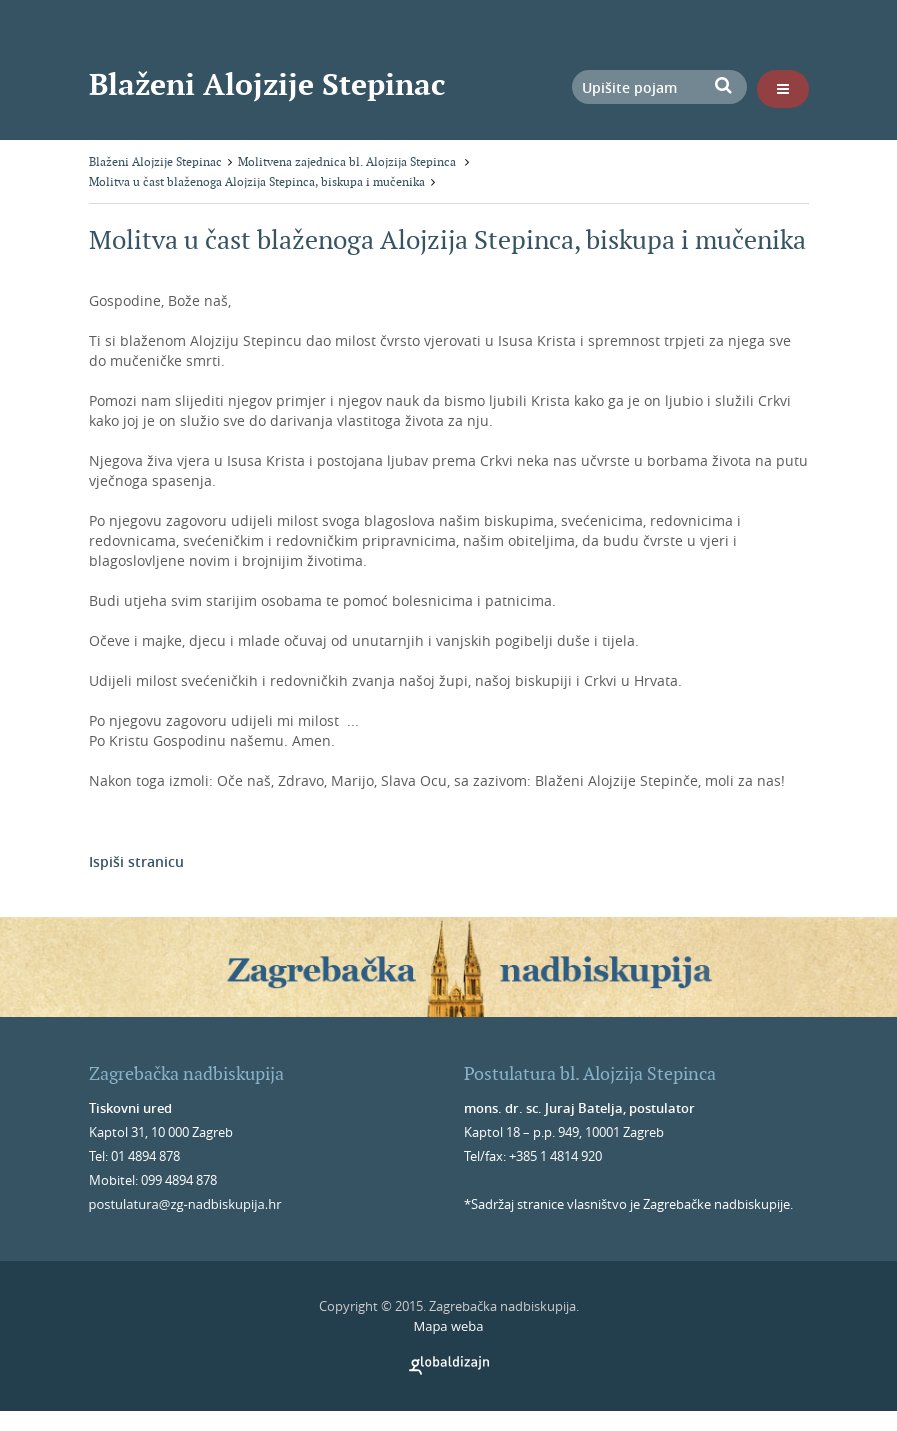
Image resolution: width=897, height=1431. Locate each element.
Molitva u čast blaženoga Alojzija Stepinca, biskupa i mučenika (257, 181)
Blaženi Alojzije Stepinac (267, 84)
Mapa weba (448, 1326)
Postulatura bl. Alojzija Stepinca (590, 1073)
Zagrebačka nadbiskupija (186, 1073)
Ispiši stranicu (136, 861)
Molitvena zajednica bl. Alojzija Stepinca (348, 161)
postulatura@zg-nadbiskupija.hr (185, 1204)
